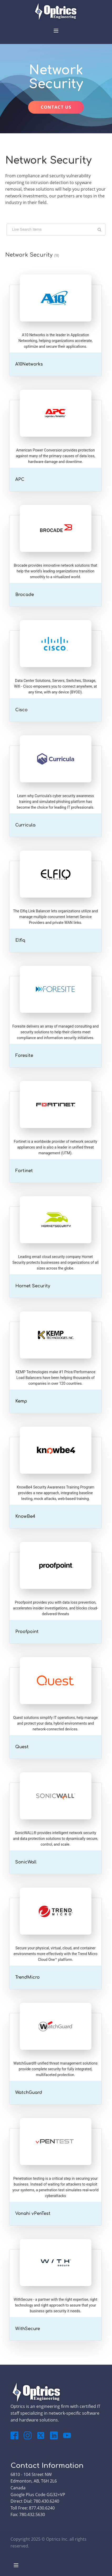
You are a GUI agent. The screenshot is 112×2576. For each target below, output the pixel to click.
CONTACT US (56, 107)
